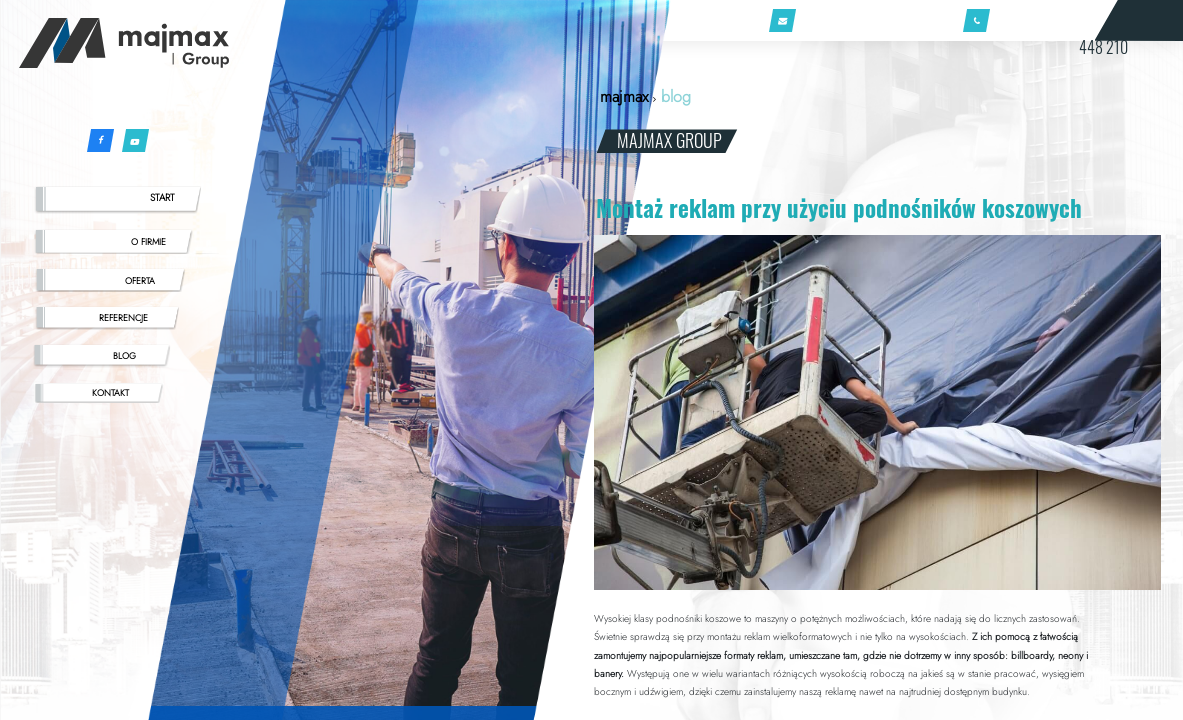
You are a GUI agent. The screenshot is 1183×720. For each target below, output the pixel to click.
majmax (624, 96)
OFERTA (140, 280)
